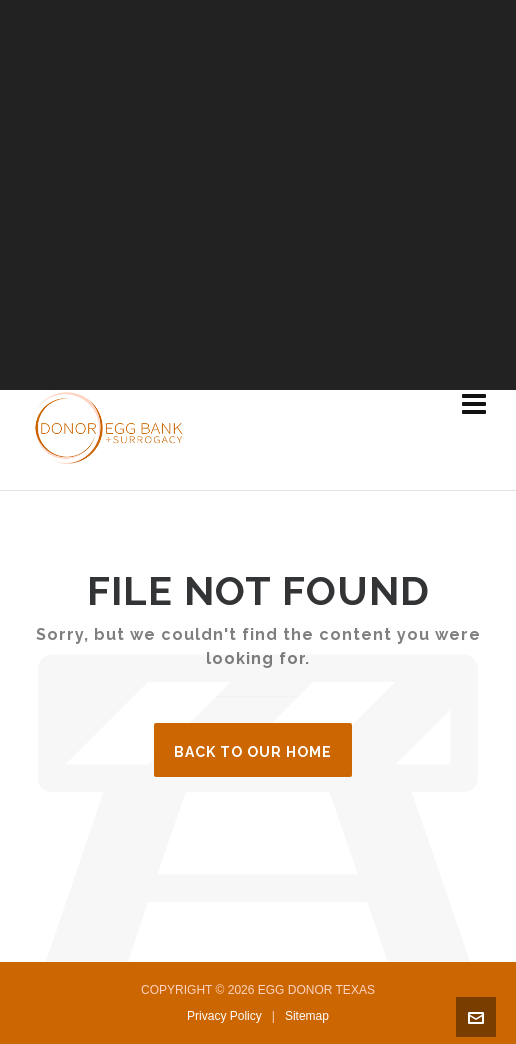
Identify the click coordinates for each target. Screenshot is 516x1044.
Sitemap (307, 1016)
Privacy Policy (224, 1016)
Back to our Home (253, 752)
